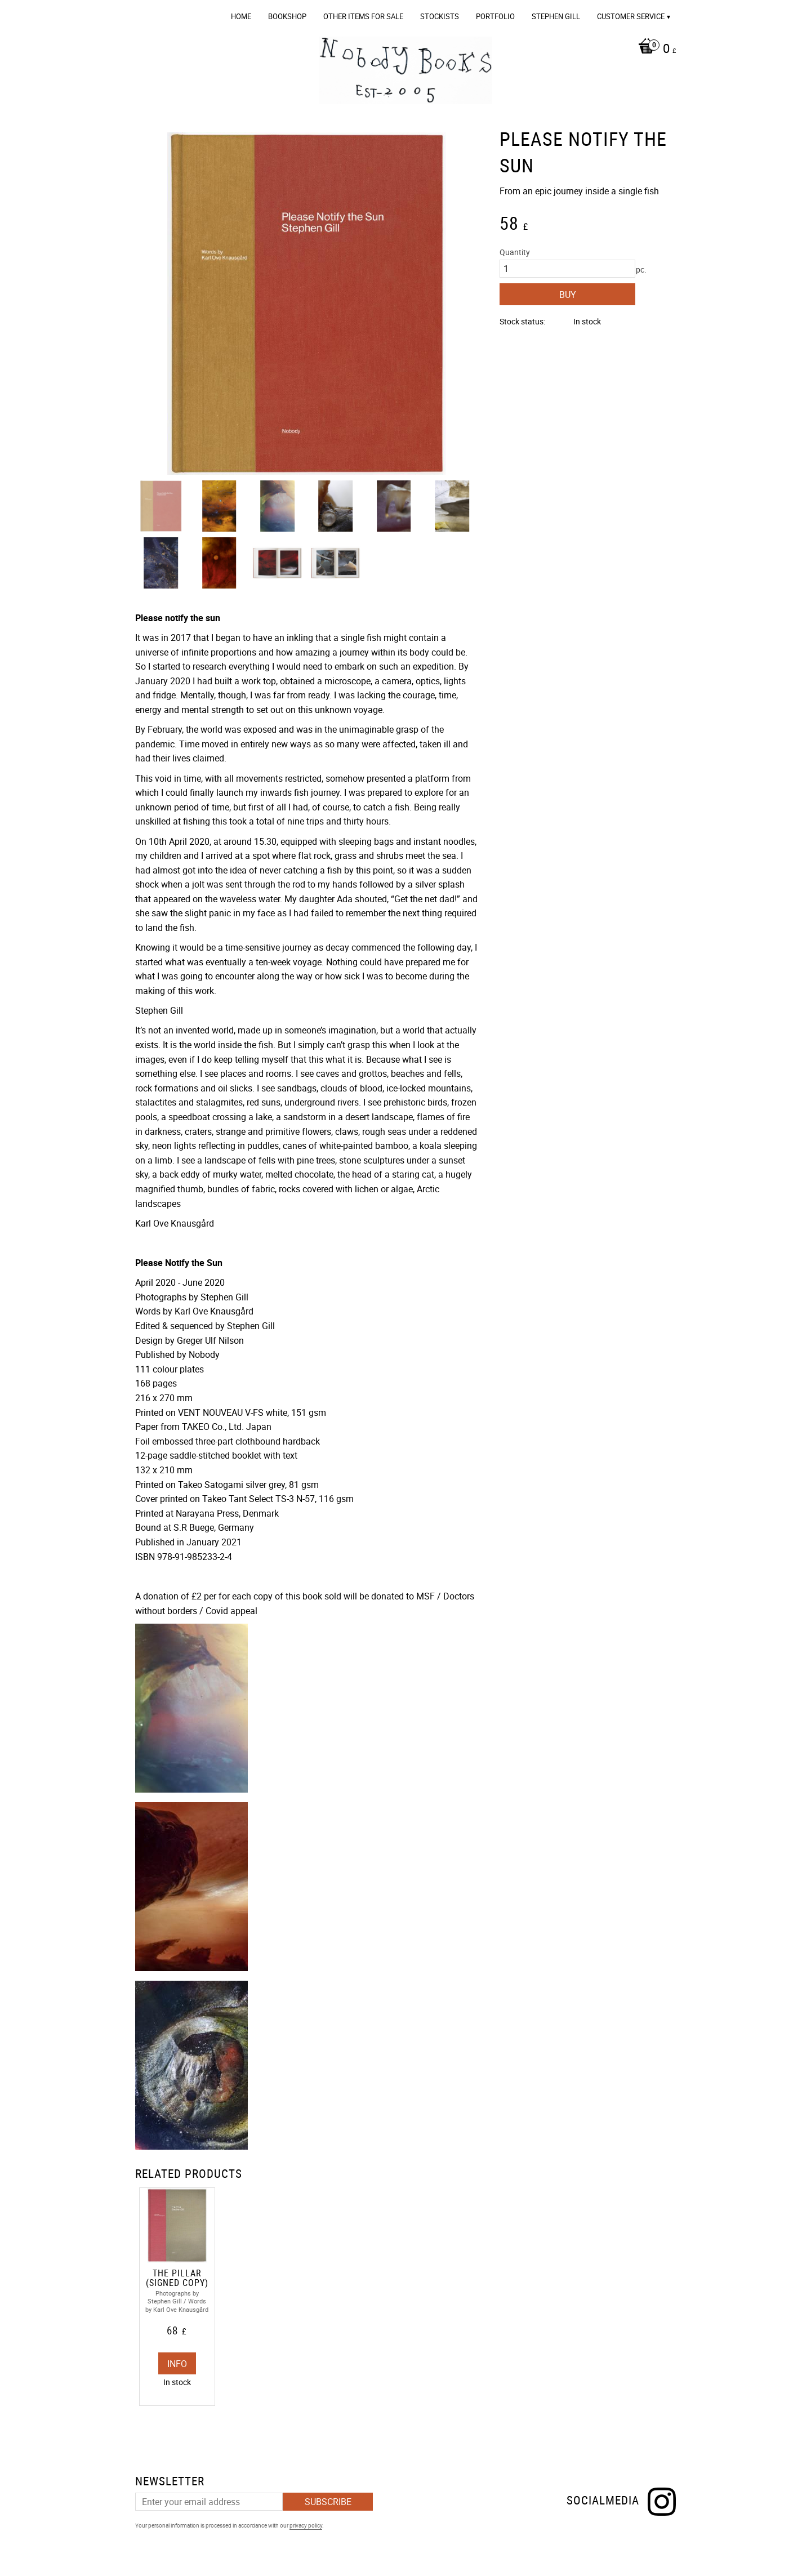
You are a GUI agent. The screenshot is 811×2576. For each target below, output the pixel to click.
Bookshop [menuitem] (287, 16)
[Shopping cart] (654, 49)
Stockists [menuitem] (439, 16)
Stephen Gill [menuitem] (556, 16)
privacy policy (305, 2525)
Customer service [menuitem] (631, 16)
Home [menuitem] (241, 16)
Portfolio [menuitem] (495, 16)
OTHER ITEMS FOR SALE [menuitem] (363, 16)
